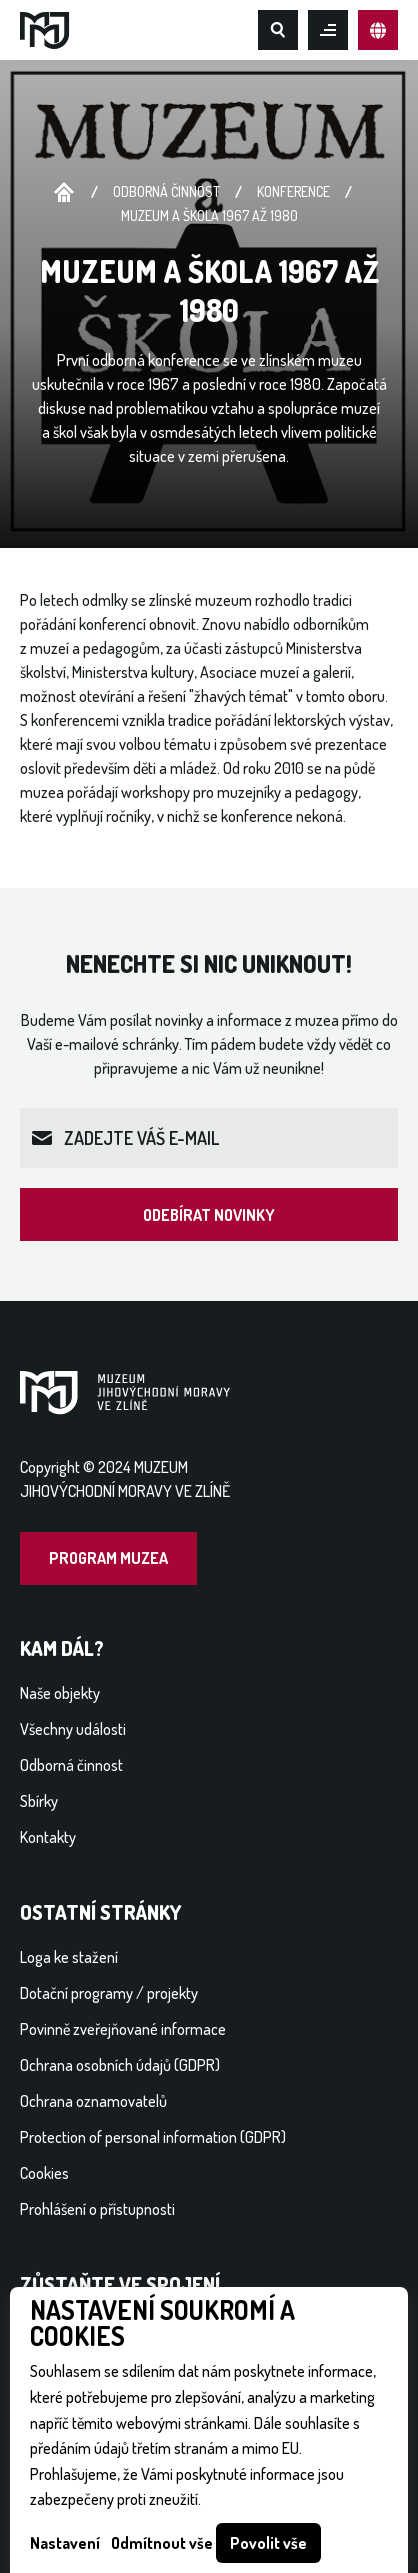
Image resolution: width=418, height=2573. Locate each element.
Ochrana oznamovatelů (93, 2101)
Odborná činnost (166, 191)
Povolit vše (268, 2543)
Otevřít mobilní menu (328, 30)
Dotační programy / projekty (109, 1993)
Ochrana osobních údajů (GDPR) (120, 2065)
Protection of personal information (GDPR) (153, 2137)
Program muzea (108, 1558)
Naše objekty (60, 1693)
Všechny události (73, 1729)
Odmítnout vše (162, 2543)
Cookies (44, 2173)
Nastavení (65, 2543)
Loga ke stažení (69, 1957)
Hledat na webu (278, 30)
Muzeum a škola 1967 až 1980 (209, 215)
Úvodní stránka (64, 193)
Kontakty (48, 1837)
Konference (293, 191)
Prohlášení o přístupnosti (97, 2209)
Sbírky (39, 1801)
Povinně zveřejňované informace (123, 2029)
